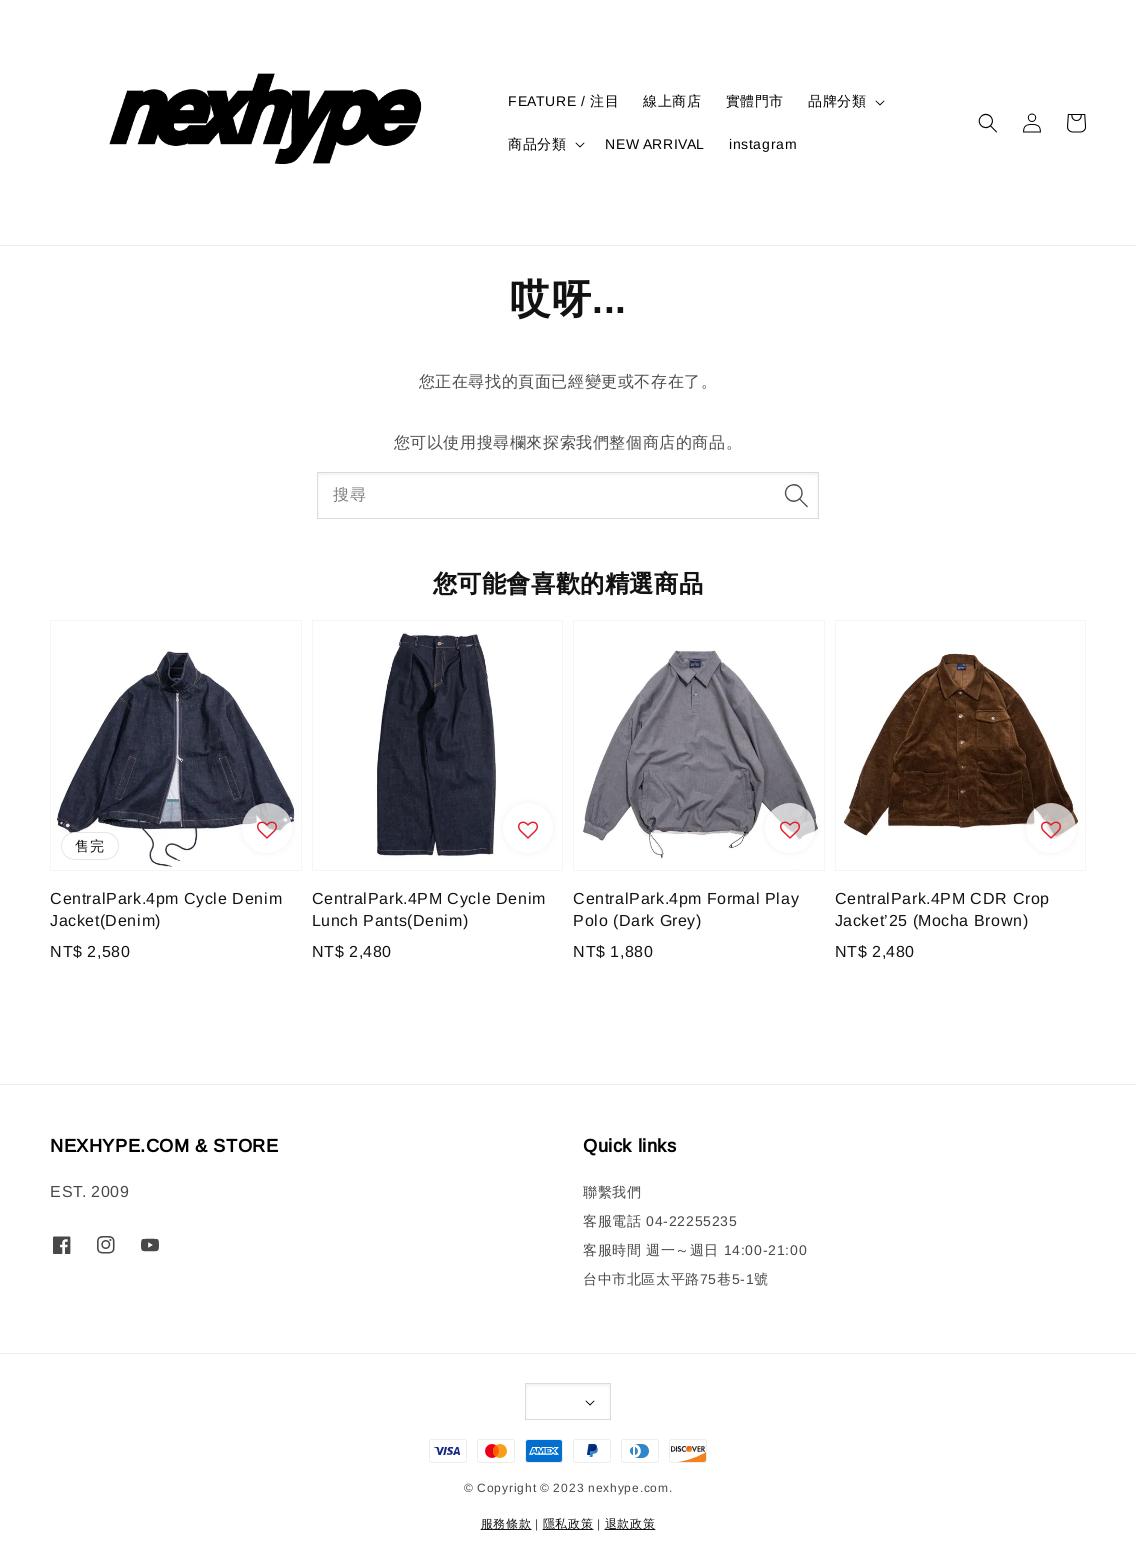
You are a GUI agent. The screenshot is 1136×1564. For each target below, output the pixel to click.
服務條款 (506, 1524)
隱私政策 (568, 1524)
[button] (988, 123)
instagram (763, 144)
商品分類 (537, 144)
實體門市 (755, 101)
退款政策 (630, 1524)
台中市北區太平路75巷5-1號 (676, 1279)
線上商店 (672, 101)
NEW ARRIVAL (655, 144)
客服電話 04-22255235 (660, 1221)
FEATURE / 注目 (563, 101)
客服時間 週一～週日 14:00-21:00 (695, 1250)
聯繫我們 (612, 1192)
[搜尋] (796, 495)
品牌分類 (837, 101)
